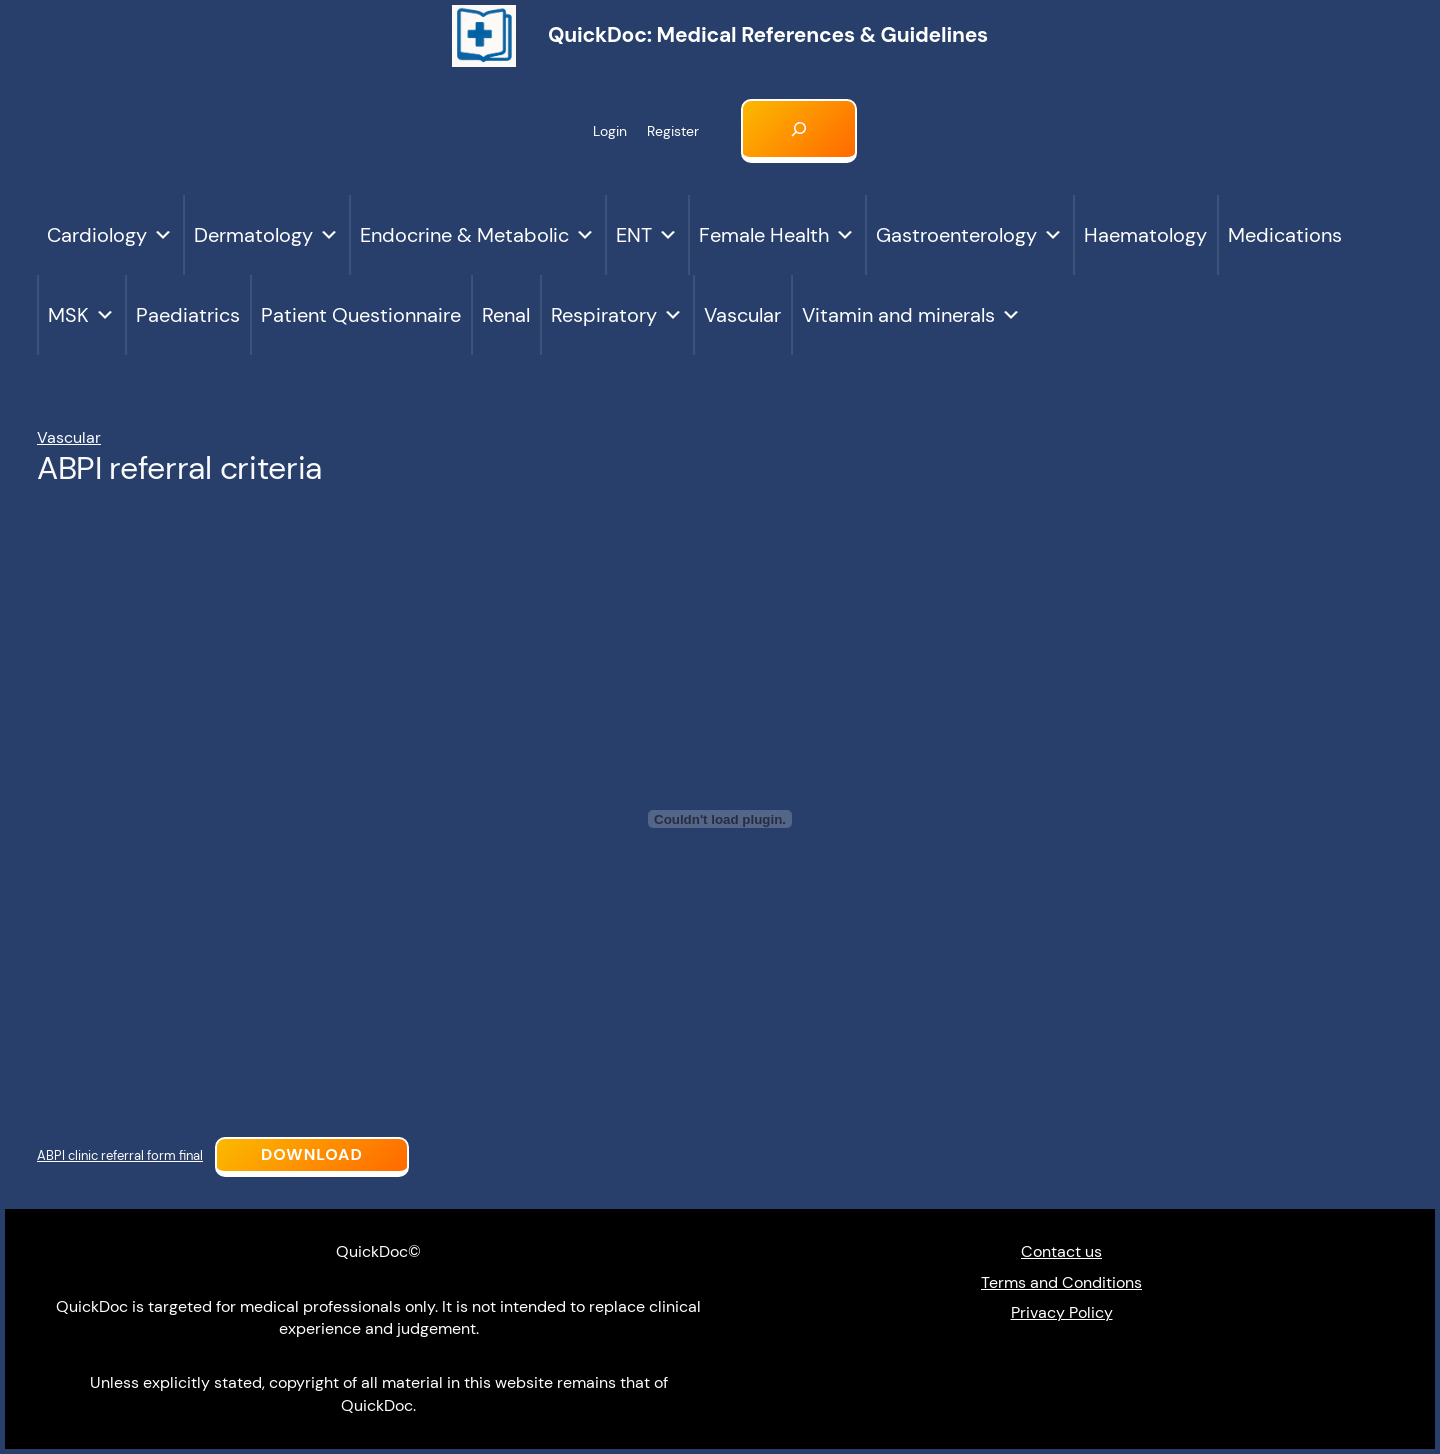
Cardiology (110, 235)
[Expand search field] (799, 131)
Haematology (1145, 235)
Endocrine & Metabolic (477, 235)
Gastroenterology (969, 235)
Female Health (777, 235)
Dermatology (266, 235)
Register (673, 131)
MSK (81, 315)
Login (610, 131)
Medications (1285, 235)
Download (312, 1154)
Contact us (1061, 1251)
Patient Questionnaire (361, 315)
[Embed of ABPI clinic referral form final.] (720, 819)
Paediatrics (188, 315)
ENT (647, 235)
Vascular (742, 315)
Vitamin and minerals (911, 315)
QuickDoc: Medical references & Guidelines (768, 35)
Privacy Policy (1062, 1312)
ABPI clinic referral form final (120, 1155)
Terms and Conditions (1061, 1282)
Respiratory (617, 315)
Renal (506, 315)
